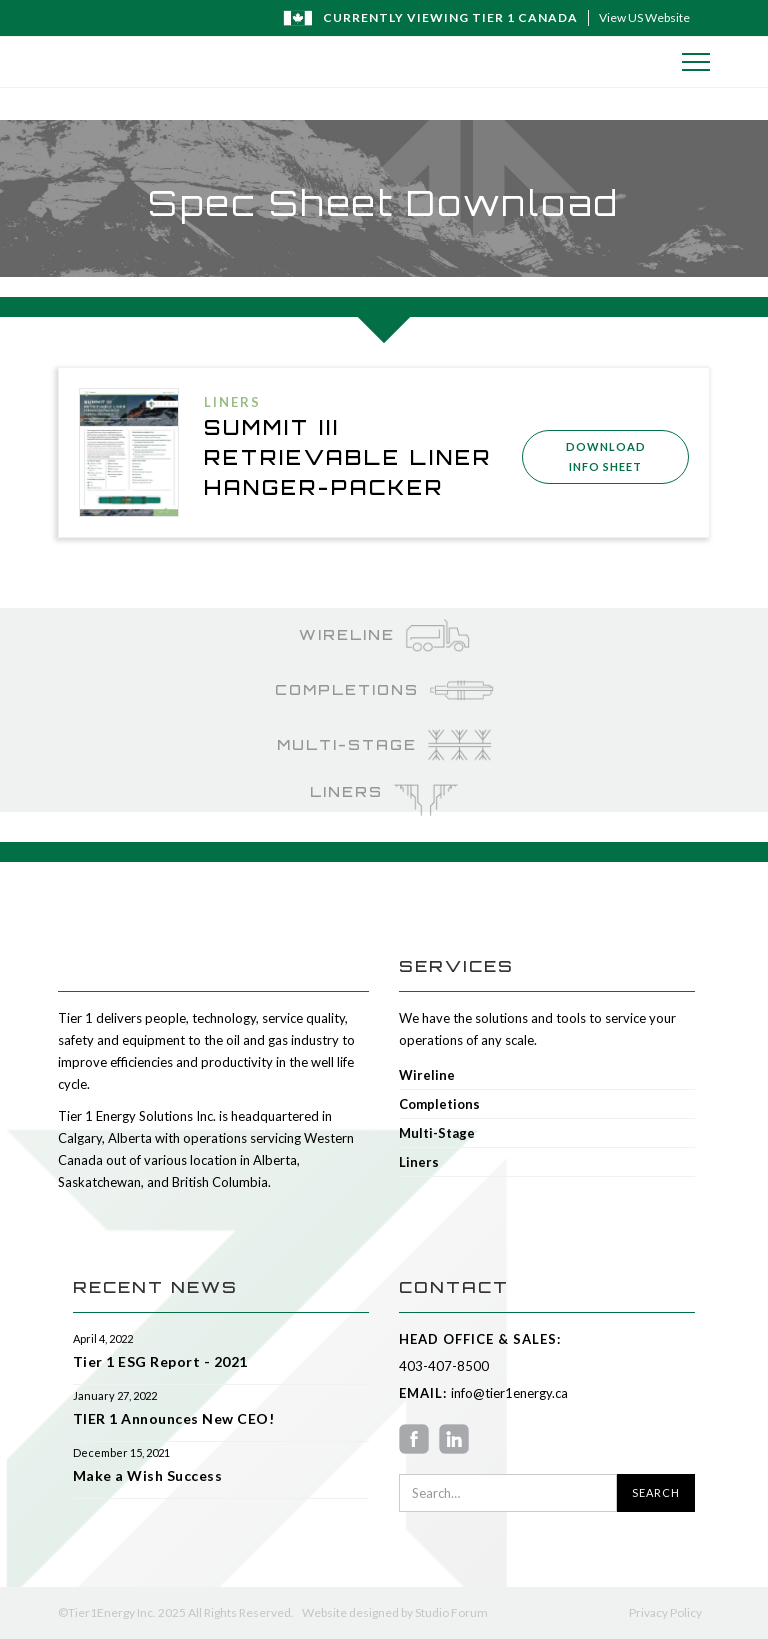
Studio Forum (451, 1612)
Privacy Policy (665, 1612)
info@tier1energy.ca (507, 1393)
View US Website (644, 17)
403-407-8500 (444, 1366)
